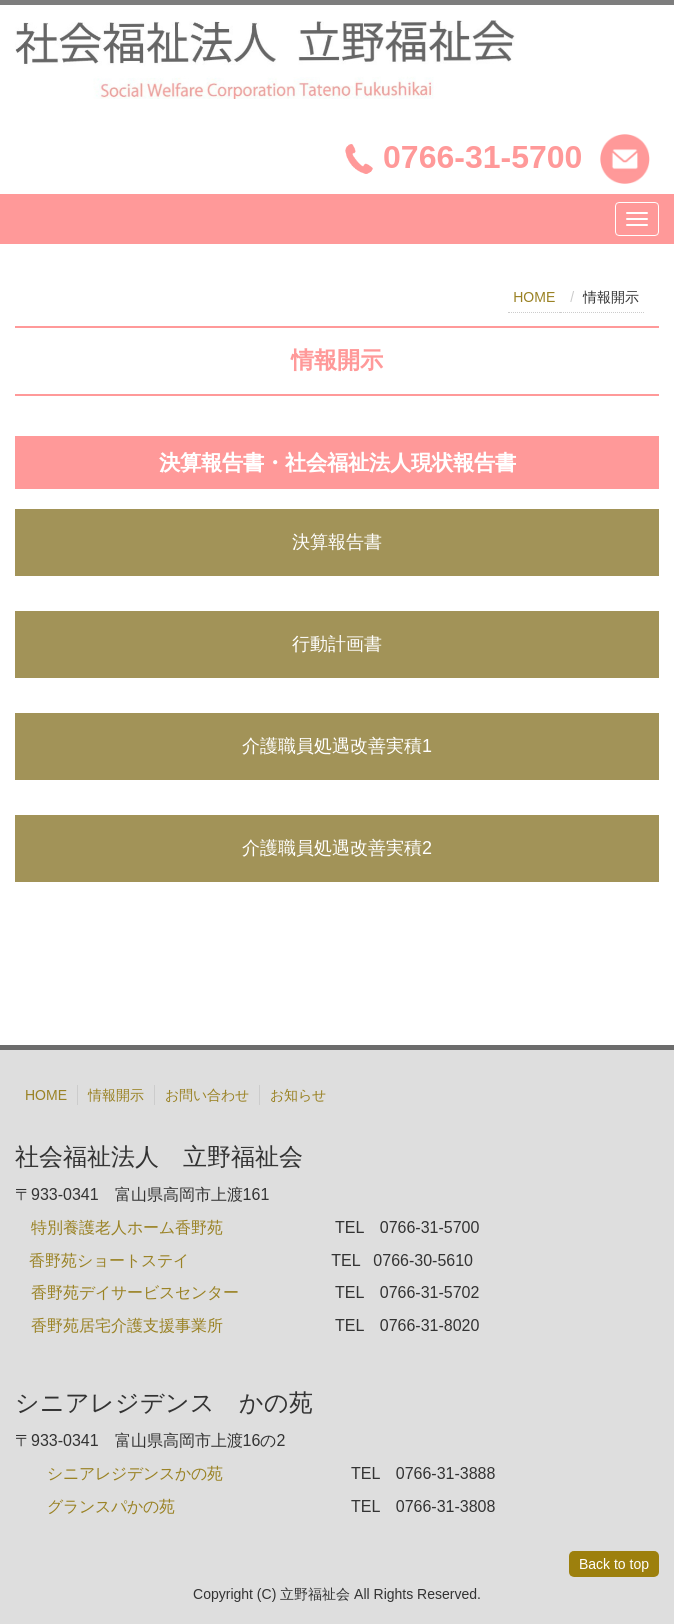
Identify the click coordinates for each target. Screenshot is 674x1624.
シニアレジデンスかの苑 (135, 1473)
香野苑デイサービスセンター (135, 1292)
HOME (534, 297)
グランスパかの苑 (111, 1506)
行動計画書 (337, 644)
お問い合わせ (207, 1095)
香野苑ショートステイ (111, 1260)
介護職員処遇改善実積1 (337, 746)
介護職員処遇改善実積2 (337, 848)
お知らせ (298, 1095)
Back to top (614, 1564)
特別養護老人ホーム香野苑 (127, 1227)
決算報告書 (337, 542)
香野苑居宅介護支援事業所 (127, 1325)
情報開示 (116, 1095)
